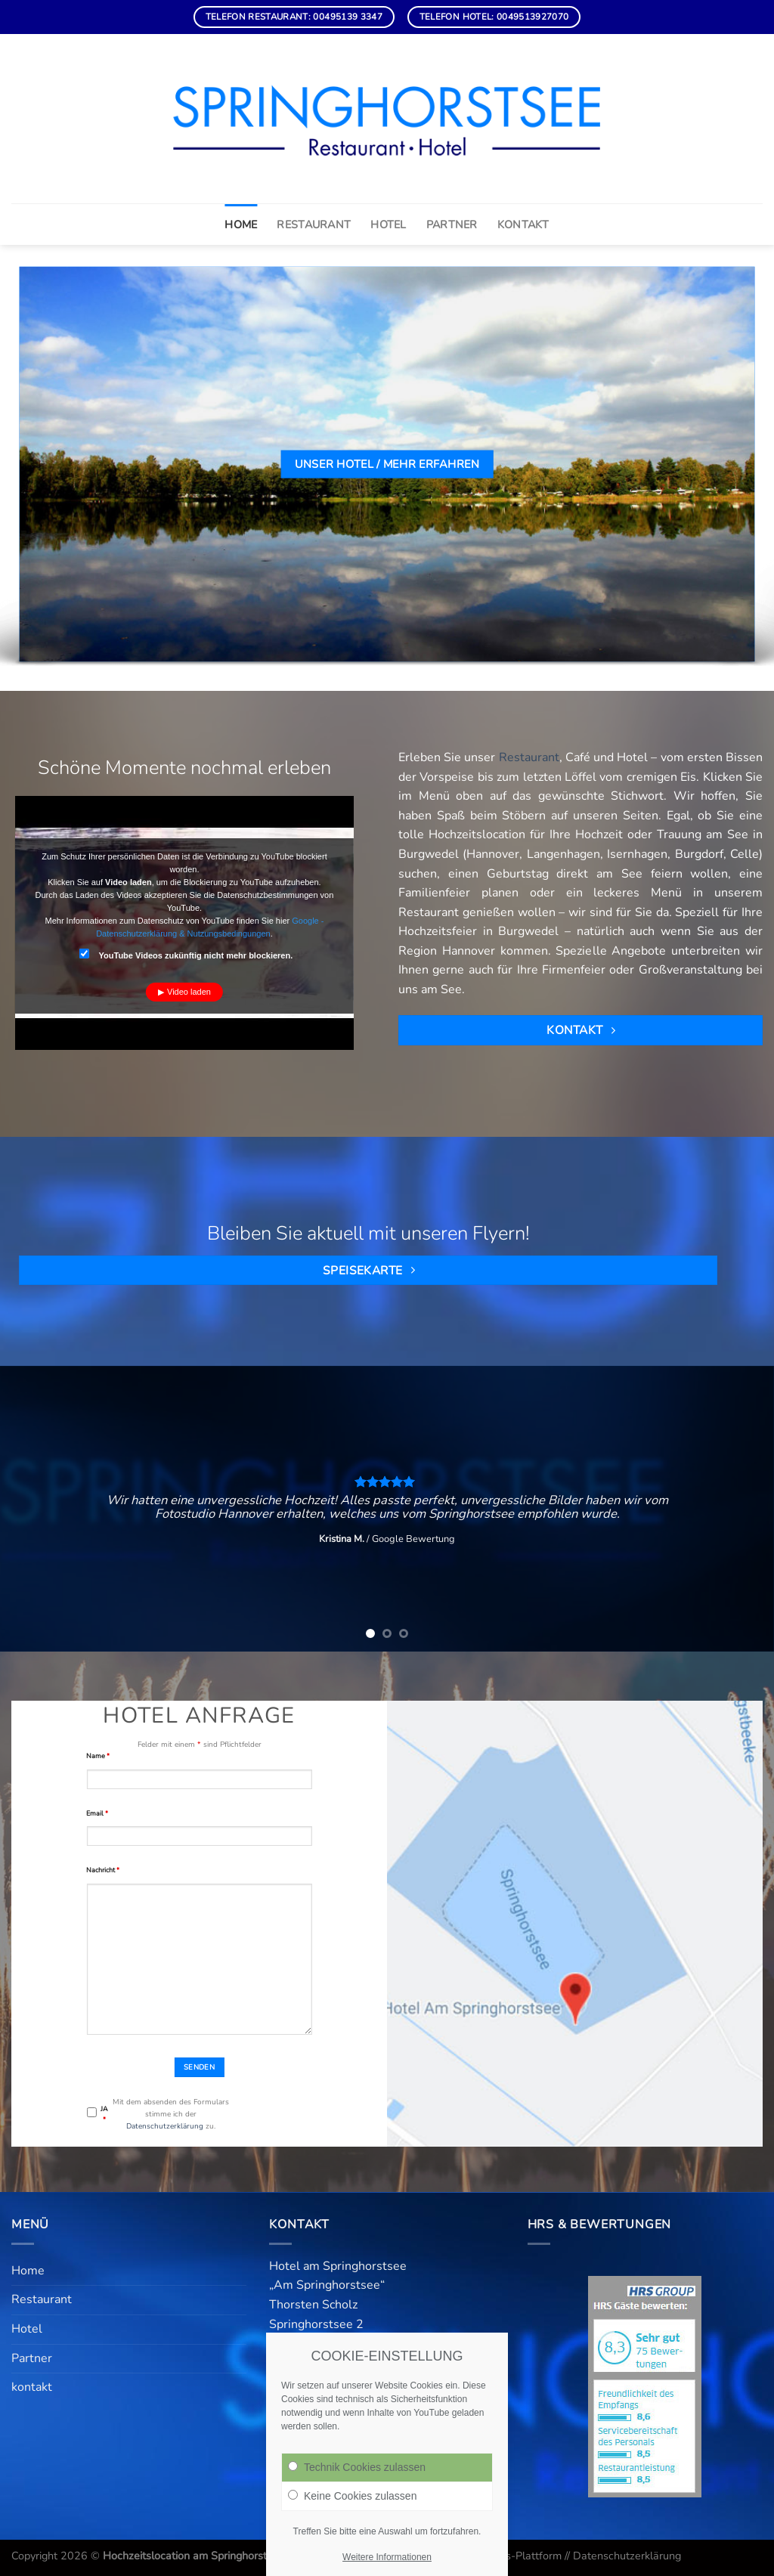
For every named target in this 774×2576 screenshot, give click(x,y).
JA (104, 2114)
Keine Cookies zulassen (352, 2496)
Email (97, 1813)
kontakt (523, 224)
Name (98, 1755)
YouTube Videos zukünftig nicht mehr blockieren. (186, 954)
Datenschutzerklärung (164, 2126)
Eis (688, 777)
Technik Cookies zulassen (357, 2467)
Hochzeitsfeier (437, 931)
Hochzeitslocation (477, 834)
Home (240, 224)
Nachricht (102, 1870)
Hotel (388, 224)
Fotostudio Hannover (214, 1513)
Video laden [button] (189, 991)
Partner (452, 224)
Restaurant (314, 224)
